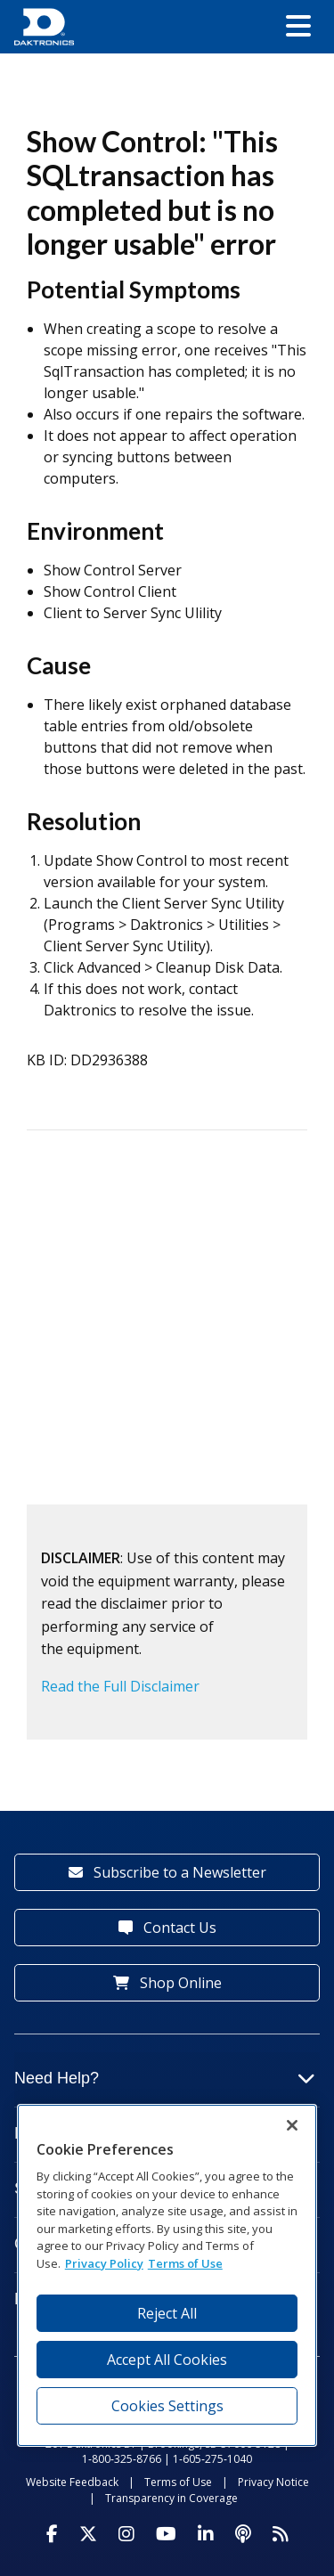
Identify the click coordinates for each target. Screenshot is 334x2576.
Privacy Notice (273, 2482)
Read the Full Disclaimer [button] (120, 1686)
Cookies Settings (167, 2406)
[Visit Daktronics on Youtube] (166, 2534)
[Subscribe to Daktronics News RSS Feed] (281, 2534)
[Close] (292, 2125)
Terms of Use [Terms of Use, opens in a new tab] (185, 2263)
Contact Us (167, 1927)
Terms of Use (178, 2482)
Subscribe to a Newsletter (167, 1872)
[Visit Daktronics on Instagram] (126, 2534)
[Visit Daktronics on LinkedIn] (206, 2534)
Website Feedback (72, 2482)
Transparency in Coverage (171, 2498)
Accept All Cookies (167, 2359)
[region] (167, 2275)
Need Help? (164, 2078)
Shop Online (167, 1983)
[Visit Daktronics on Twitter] (88, 2534)
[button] (298, 27)
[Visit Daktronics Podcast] (243, 2534)
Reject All (167, 2313)
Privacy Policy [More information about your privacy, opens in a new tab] (104, 2263)
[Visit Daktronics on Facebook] (52, 2534)
